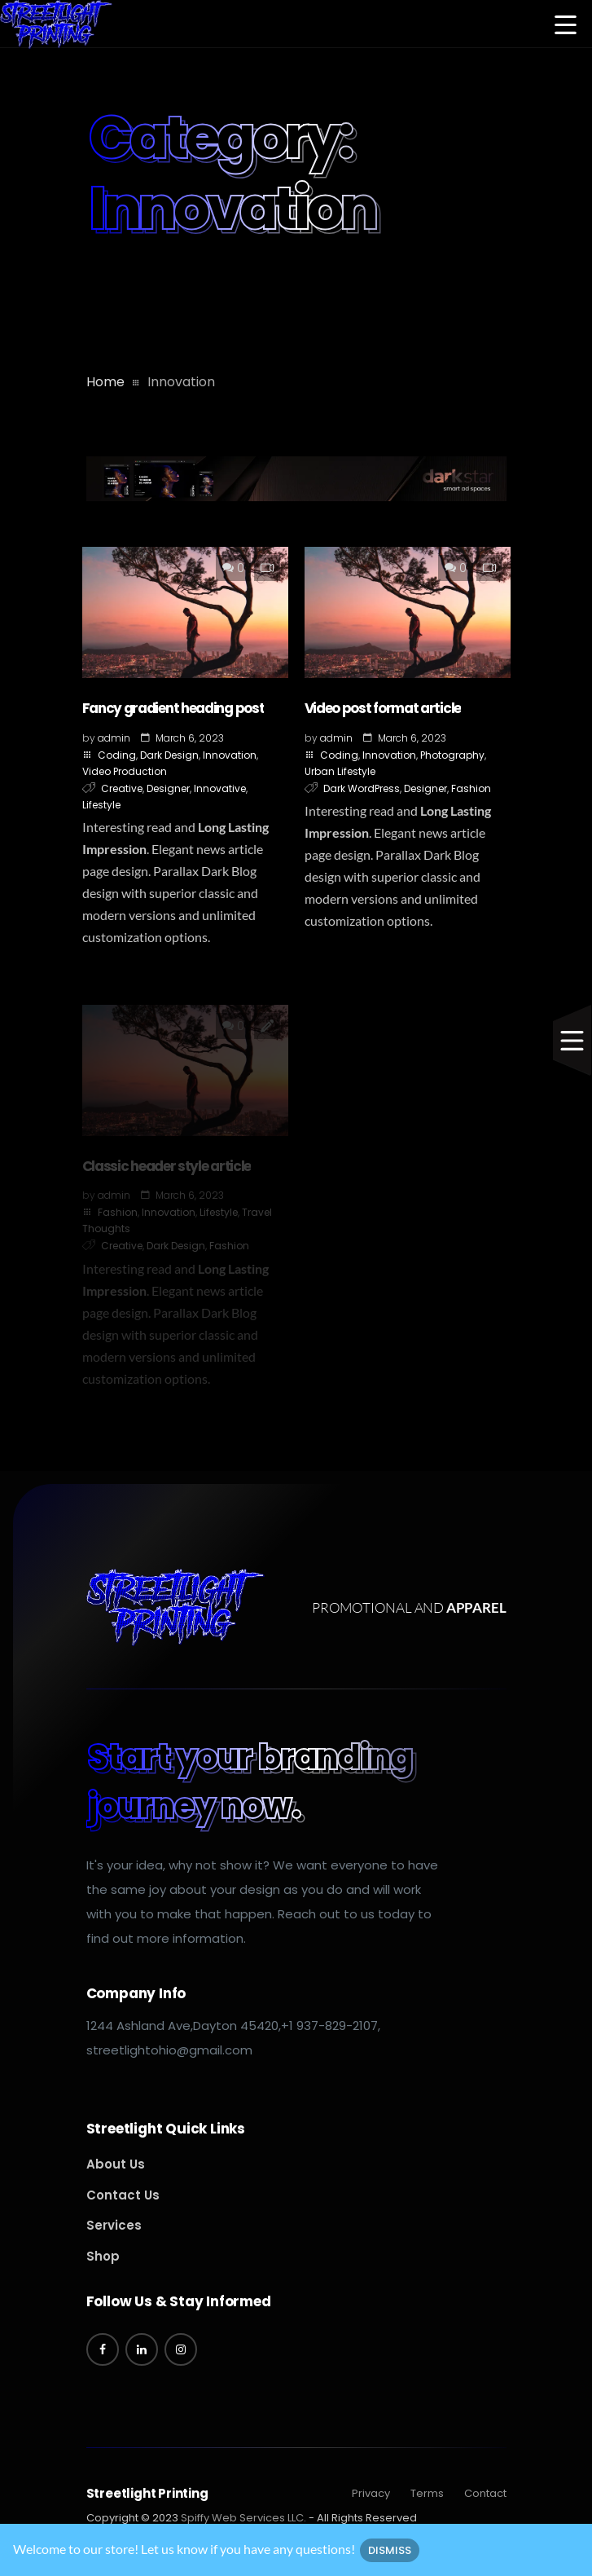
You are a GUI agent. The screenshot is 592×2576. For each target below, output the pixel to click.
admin (114, 738)
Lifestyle (101, 805)
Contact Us (123, 2195)
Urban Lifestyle (340, 771)
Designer (168, 788)
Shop (103, 2256)
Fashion (471, 788)
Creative (122, 788)
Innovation (230, 755)
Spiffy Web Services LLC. (243, 2517)
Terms (427, 2493)
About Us (115, 2164)
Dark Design (169, 755)
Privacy (371, 2493)
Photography (452, 755)
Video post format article (383, 708)
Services (114, 2225)
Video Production (124, 771)
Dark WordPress (361, 788)
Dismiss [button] (389, 2550)
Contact (485, 2493)
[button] (566, 26)
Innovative (220, 788)
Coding (117, 755)
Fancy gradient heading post (173, 708)
